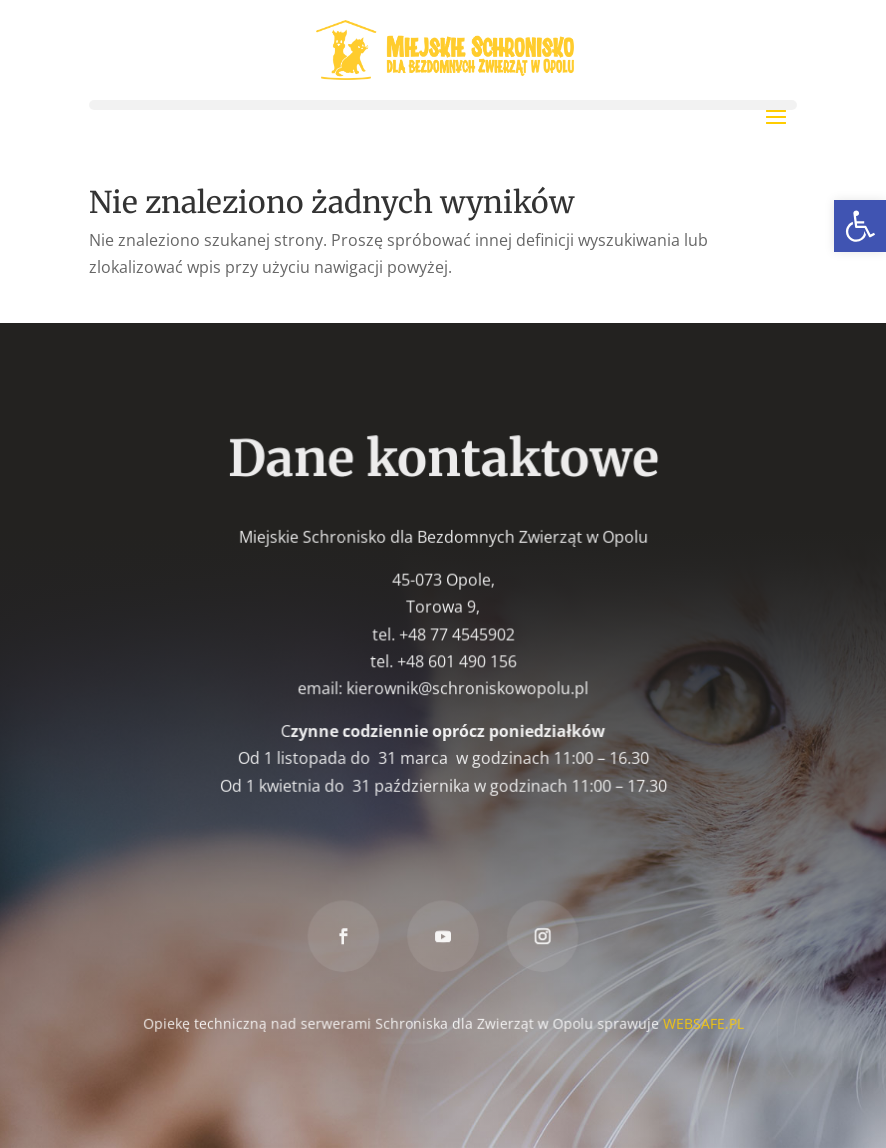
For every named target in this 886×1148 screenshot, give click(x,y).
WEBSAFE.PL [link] (701, 1021)
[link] (860, 226)
